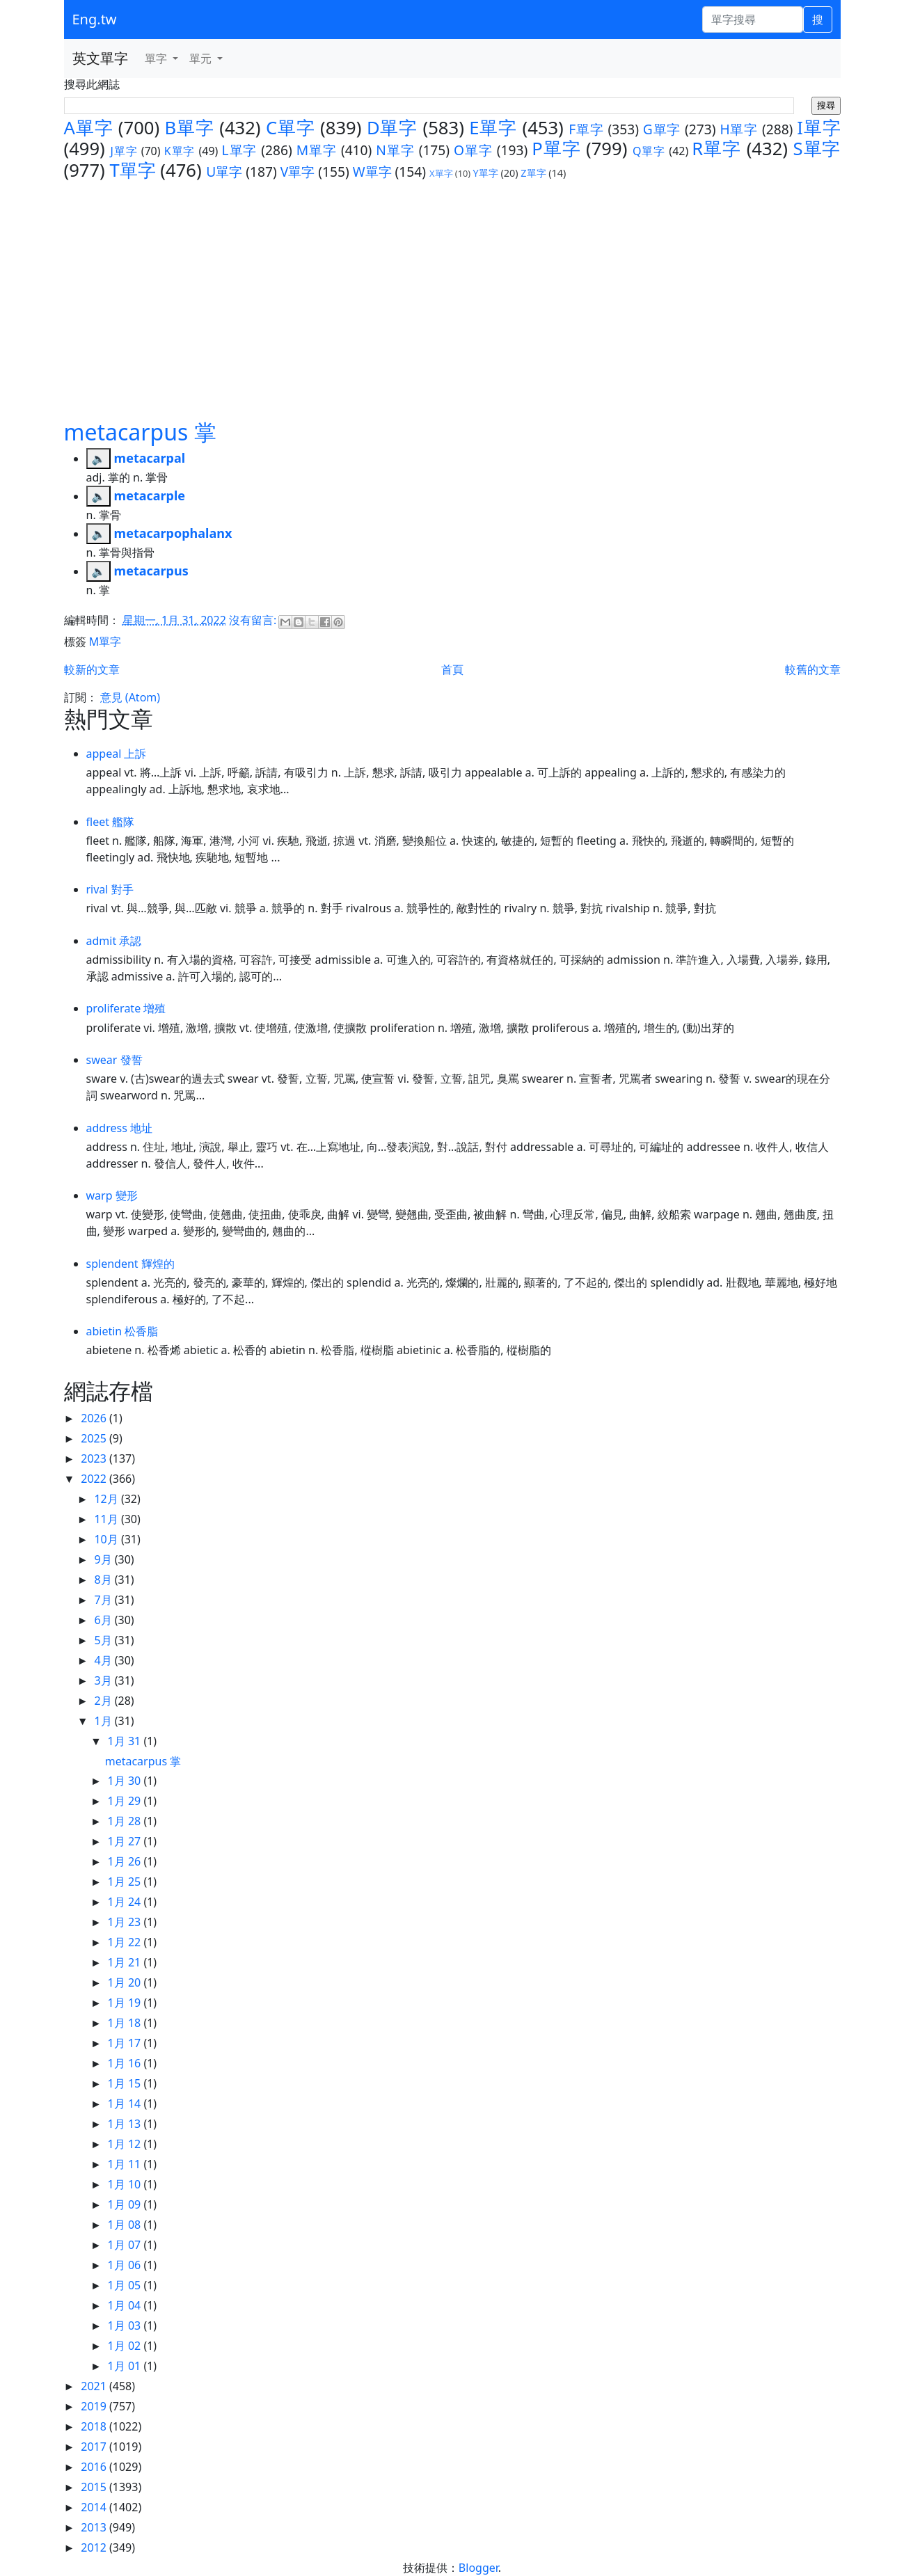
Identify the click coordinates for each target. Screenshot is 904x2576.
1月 (104, 1720)
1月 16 (126, 2063)
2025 (95, 1438)
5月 (104, 1640)
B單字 (189, 128)
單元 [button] (201, 58)
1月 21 (126, 1962)
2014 (95, 2507)
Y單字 (485, 173)
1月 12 (126, 2144)
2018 (95, 2426)
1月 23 (126, 1922)
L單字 (239, 150)
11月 (107, 1519)
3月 (104, 1680)
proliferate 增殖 (126, 1008)
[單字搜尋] (752, 19)
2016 (95, 2466)
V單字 (297, 171)
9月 (104, 1559)
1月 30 (126, 1780)
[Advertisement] (452, 286)
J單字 (123, 151)
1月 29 (126, 1800)
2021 (95, 2386)
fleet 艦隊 (110, 821)
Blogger (478, 2567)
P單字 (556, 148)
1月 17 (126, 2043)
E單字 (493, 128)
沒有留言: (254, 620)
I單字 (818, 128)
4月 (104, 1660)
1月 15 (126, 2083)
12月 (107, 1498)
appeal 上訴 (116, 753)
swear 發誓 (114, 1059)
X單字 (441, 173)
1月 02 (126, 2345)
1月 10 (126, 2184)
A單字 (88, 128)
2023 (95, 1458)
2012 (95, 2547)
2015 (95, 2487)
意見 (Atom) (130, 697)
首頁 (452, 669)
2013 (95, 2527)
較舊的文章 (813, 669)
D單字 (392, 128)
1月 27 (126, 1841)
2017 (95, 2446)
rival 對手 (110, 889)
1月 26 (126, 1861)
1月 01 (126, 2366)
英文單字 (100, 58)
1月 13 (126, 2123)
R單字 (716, 148)
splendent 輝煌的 (130, 1263)
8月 (104, 1579)
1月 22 (126, 1942)
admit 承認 (114, 940)
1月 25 (126, 1881)
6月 (104, 1620)
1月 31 (126, 1741)
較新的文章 (92, 669)
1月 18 (126, 2022)
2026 (95, 1418)
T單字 (132, 170)
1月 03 (126, 2325)
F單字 (586, 129)
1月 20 (126, 1982)
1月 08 (126, 2224)
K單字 (180, 151)
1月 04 (126, 2305)
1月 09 (126, 2204)
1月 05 (126, 2285)
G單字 (662, 129)
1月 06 (126, 2265)
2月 (104, 1700)
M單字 (316, 150)
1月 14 (126, 2103)
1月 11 (126, 2164)
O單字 (473, 150)
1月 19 (126, 2002)
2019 (95, 2406)
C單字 (290, 128)
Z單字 (533, 173)
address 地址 (119, 1128)
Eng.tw (94, 19)
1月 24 (126, 1901)
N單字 (395, 150)
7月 (104, 1599)
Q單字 (649, 151)
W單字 (372, 171)
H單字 (739, 129)
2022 (95, 1478)
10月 (107, 1539)
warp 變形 (112, 1195)
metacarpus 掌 (140, 432)
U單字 (224, 171)
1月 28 (126, 1821)
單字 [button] (157, 58)
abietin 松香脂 (122, 1331)
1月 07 (126, 2244)
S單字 (817, 148)
